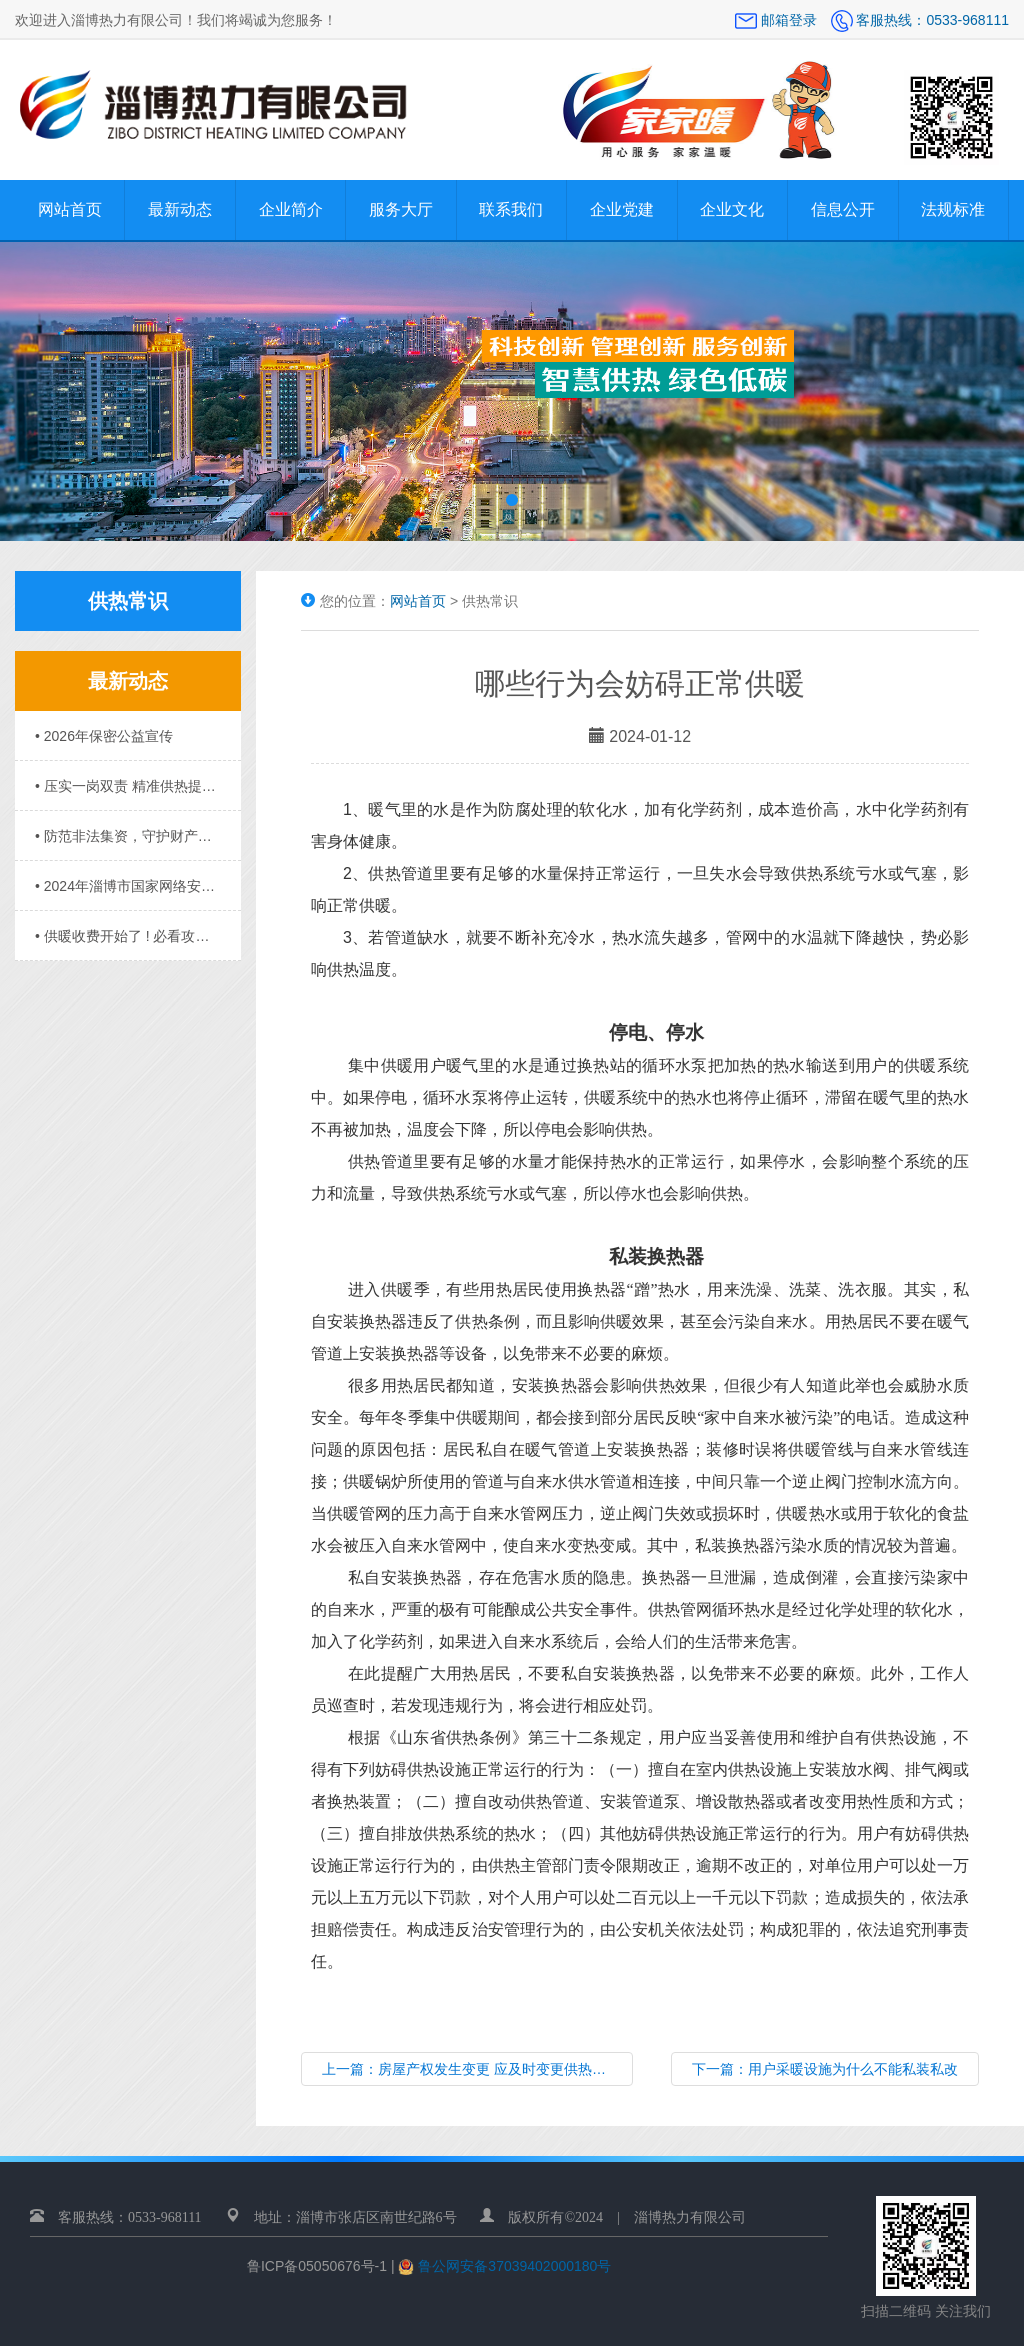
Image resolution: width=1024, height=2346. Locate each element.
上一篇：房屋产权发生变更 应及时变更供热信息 (471, 2069)
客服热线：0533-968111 (920, 20)
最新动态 (180, 209)
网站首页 (70, 209)
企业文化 (732, 209)
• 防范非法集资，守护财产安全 (128, 836)
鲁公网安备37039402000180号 (512, 2266)
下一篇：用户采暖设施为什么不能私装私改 (825, 2069)
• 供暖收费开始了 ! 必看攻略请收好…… (128, 936)
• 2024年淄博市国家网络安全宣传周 (128, 886)
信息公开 (843, 209)
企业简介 (291, 209)
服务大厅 (401, 209)
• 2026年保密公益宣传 (104, 736)
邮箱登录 (778, 20)
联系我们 (511, 209)
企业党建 (622, 209)
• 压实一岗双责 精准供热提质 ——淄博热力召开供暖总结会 (128, 786)
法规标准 (953, 209)
